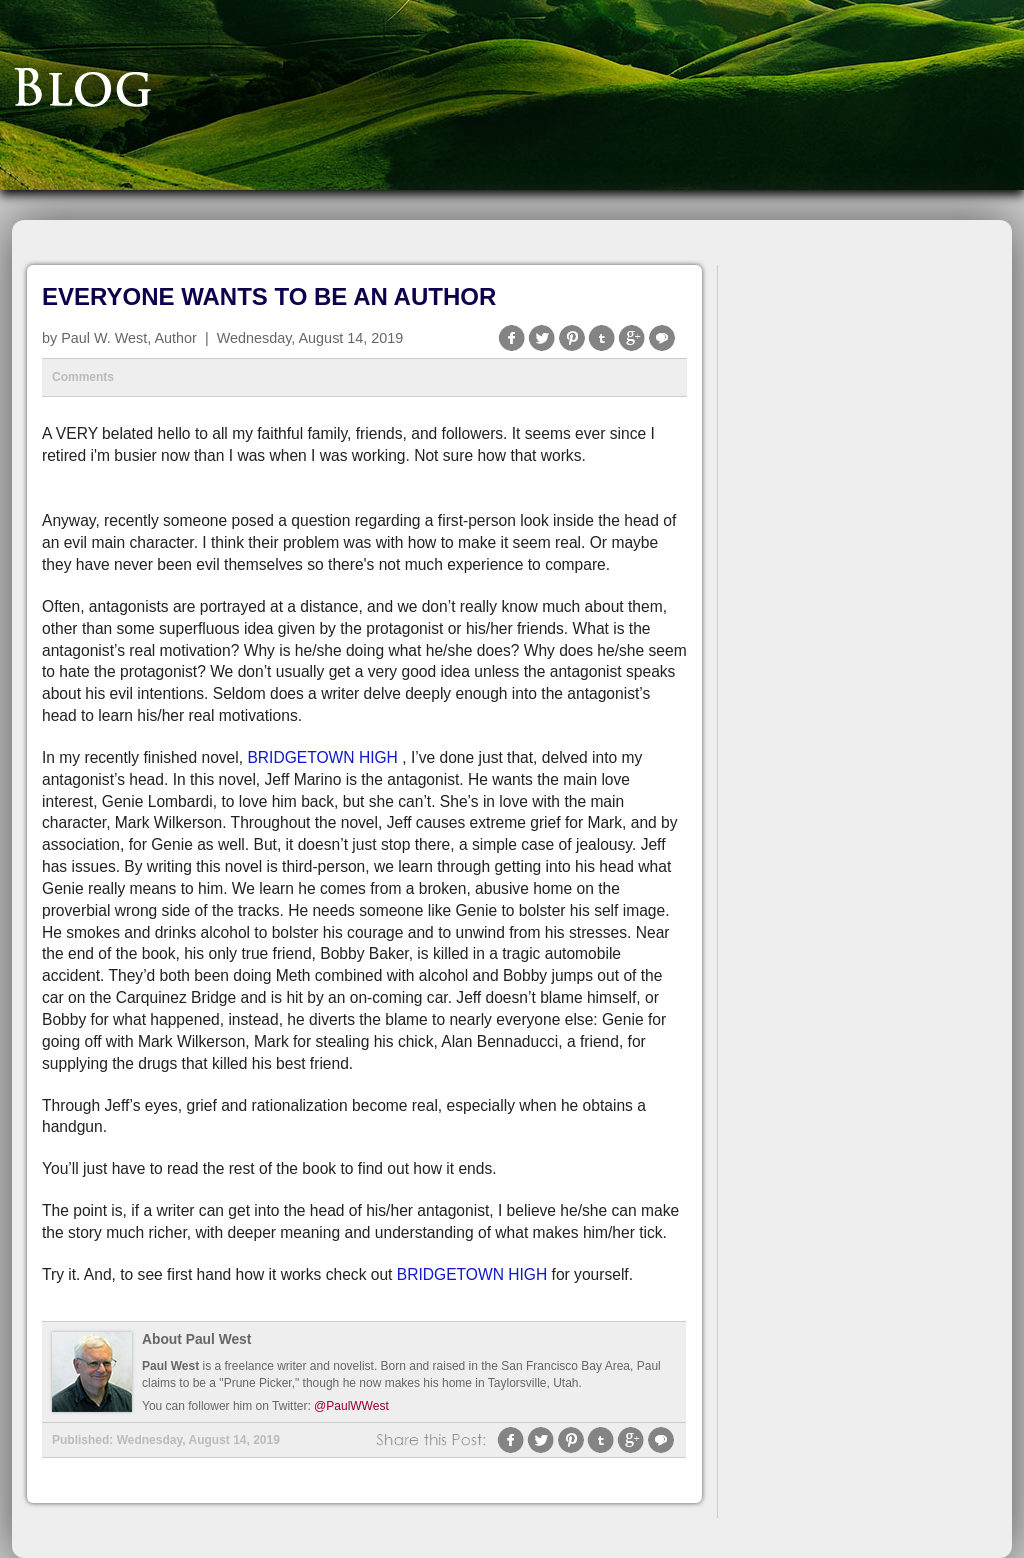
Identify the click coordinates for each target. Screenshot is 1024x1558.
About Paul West (196, 1339)
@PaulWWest (351, 1406)
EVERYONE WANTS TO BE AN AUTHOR (269, 296)
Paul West (170, 1366)
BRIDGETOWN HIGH (322, 757)
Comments (83, 377)
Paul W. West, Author (129, 338)
